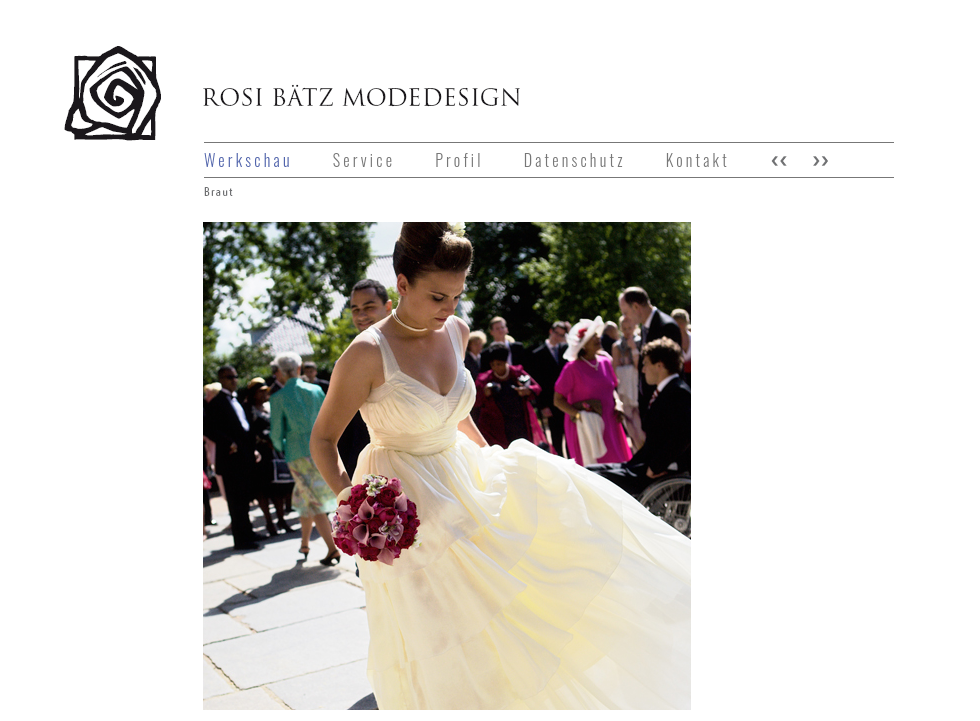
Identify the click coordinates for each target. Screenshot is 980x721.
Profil (459, 160)
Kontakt (698, 160)
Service (364, 160)
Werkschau (248, 160)
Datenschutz (575, 160)
